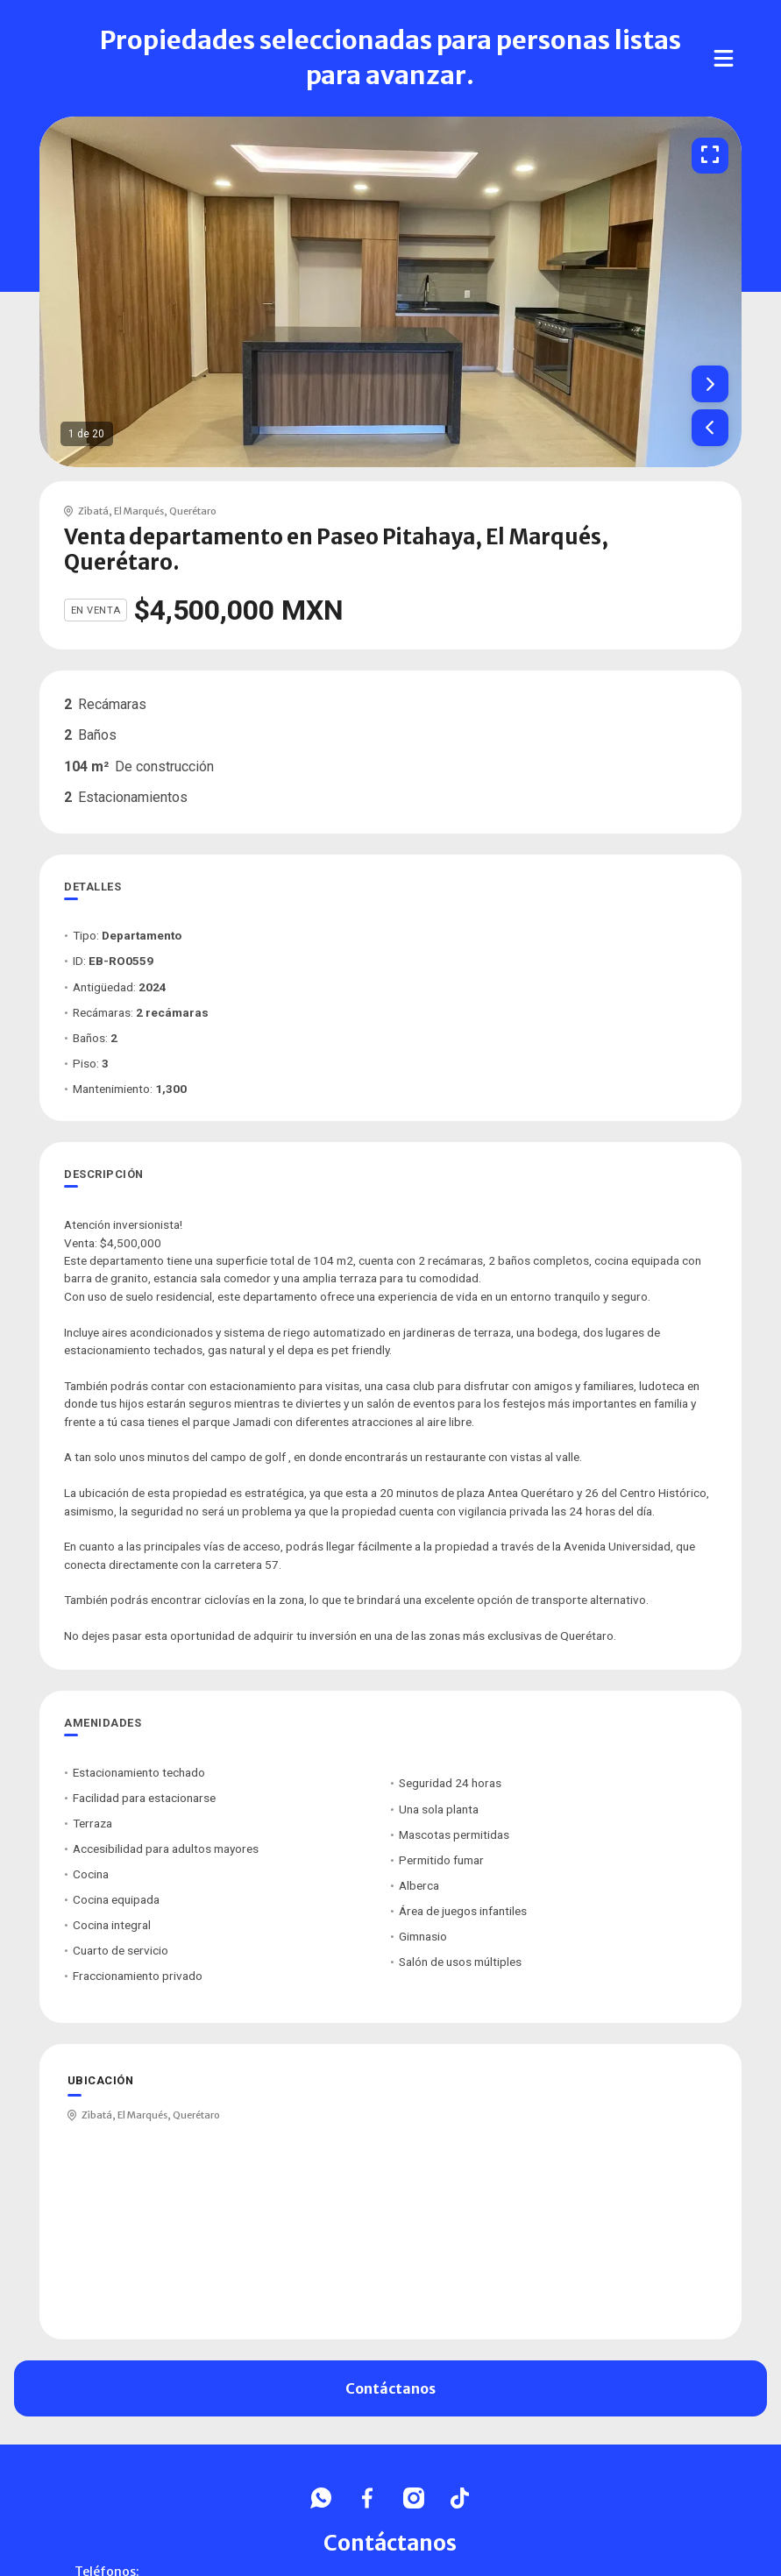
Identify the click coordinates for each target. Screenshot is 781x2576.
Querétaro (193, 511)
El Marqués (139, 511)
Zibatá (93, 511)
